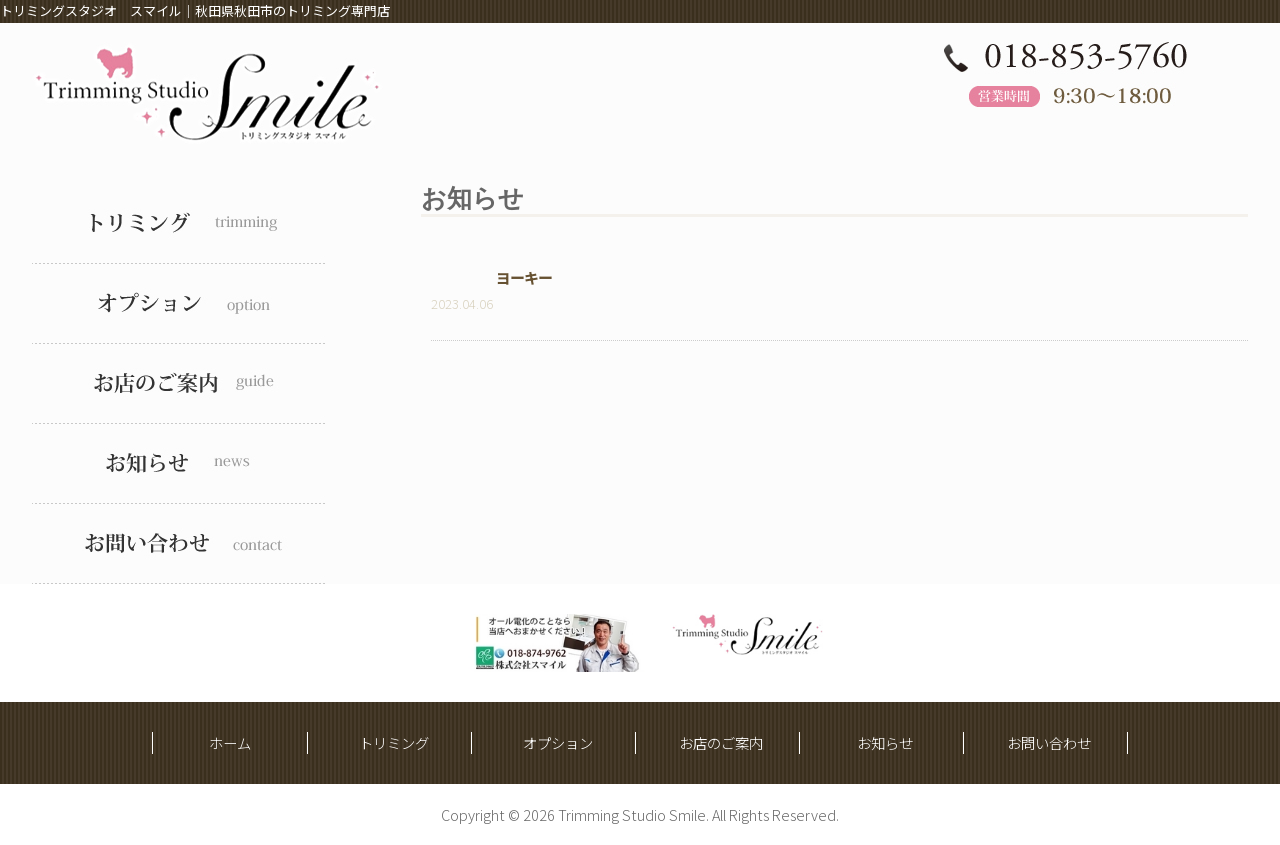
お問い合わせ (1049, 742)
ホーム (230, 742)
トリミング (394, 742)
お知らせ (885, 742)
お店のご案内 (721, 742)
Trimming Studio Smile (632, 814)
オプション (558, 742)
